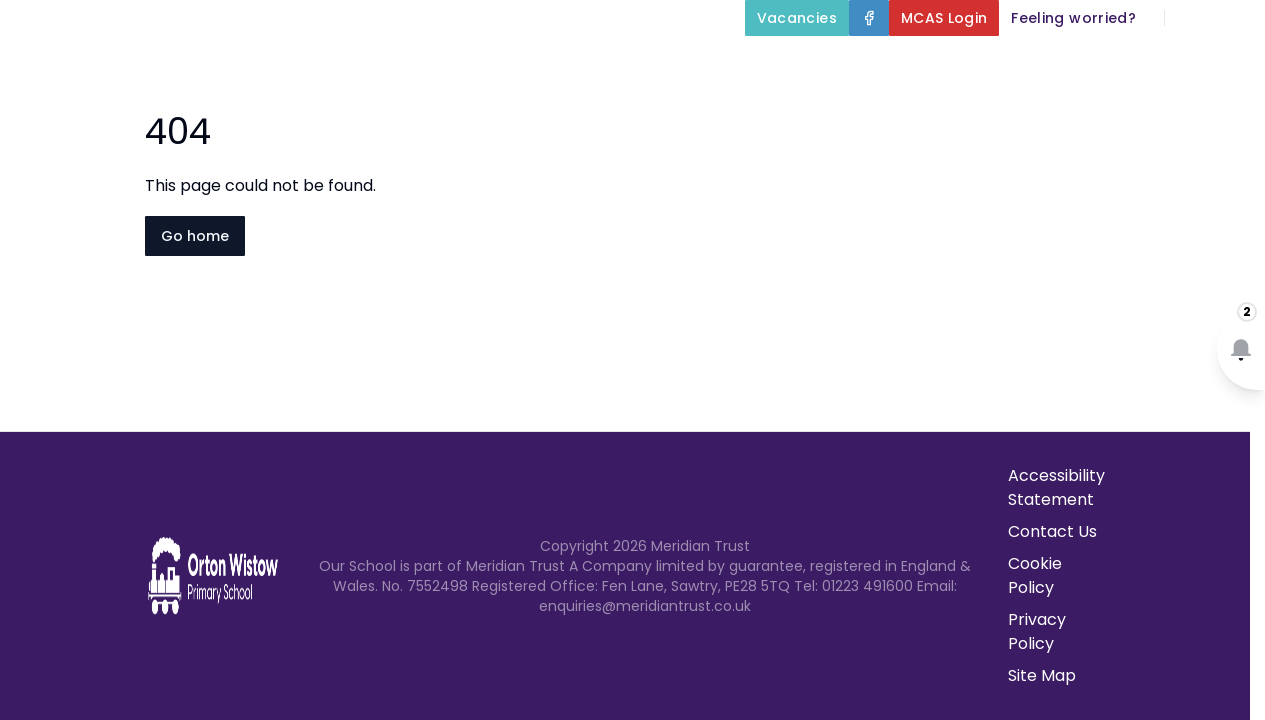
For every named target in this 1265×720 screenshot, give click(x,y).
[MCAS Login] (944, 18)
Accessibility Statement (1056, 487)
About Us (595, 64)
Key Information (763, 64)
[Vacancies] (797, 18)
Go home (195, 236)
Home (481, 64)
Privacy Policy (1037, 631)
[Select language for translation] (1233, 18)
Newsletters (1077, 112)
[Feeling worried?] (1073, 18)
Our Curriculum (954, 64)
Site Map (1042, 675)
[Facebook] (869, 18)
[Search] (1191, 18)
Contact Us (1206, 112)
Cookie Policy (1035, 575)
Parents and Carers (1158, 64)
